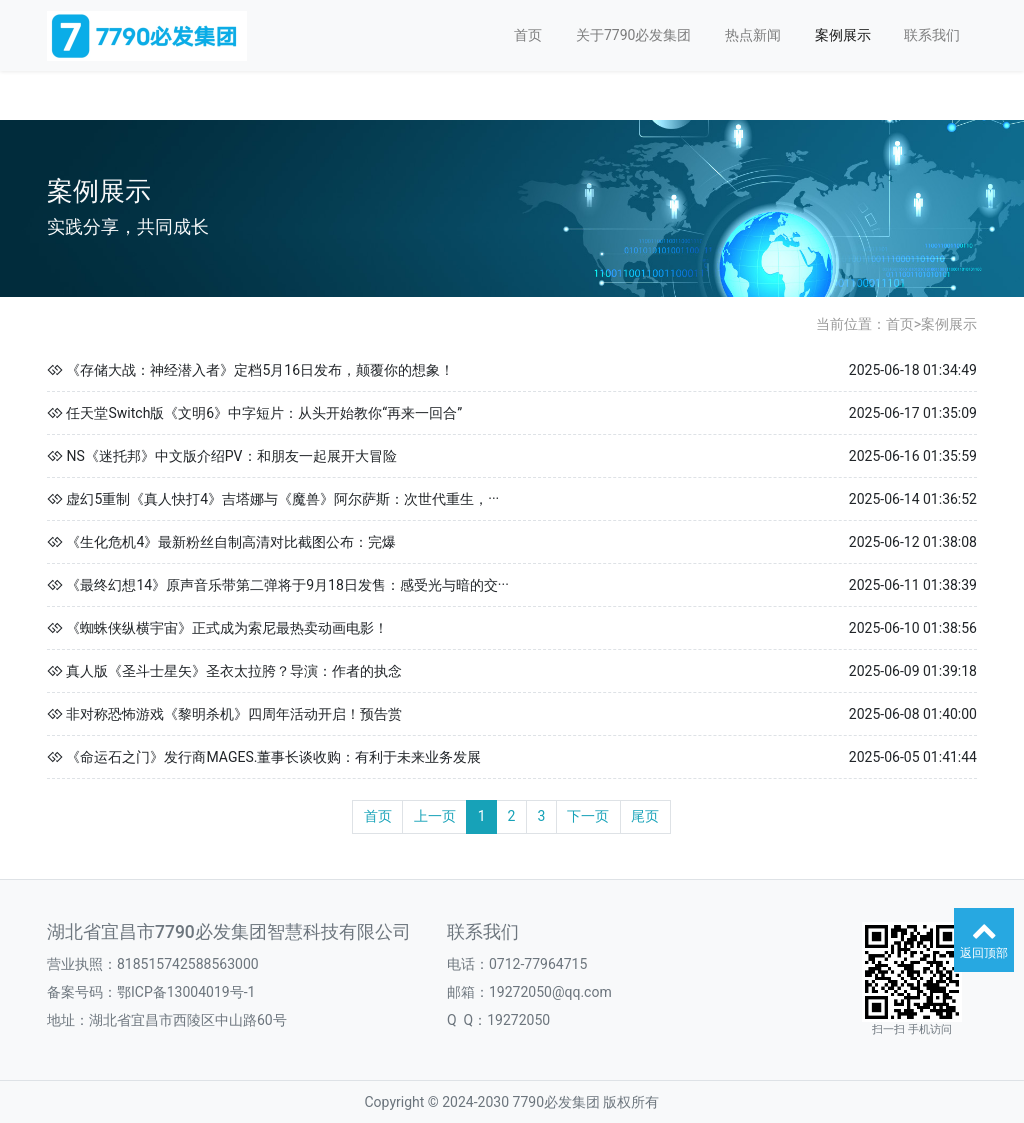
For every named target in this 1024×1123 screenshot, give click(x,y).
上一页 (435, 816)
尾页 (645, 816)
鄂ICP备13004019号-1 (186, 992)
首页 (528, 35)
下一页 (588, 816)
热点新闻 (753, 35)
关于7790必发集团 (633, 35)
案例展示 (843, 35)
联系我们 (932, 35)
